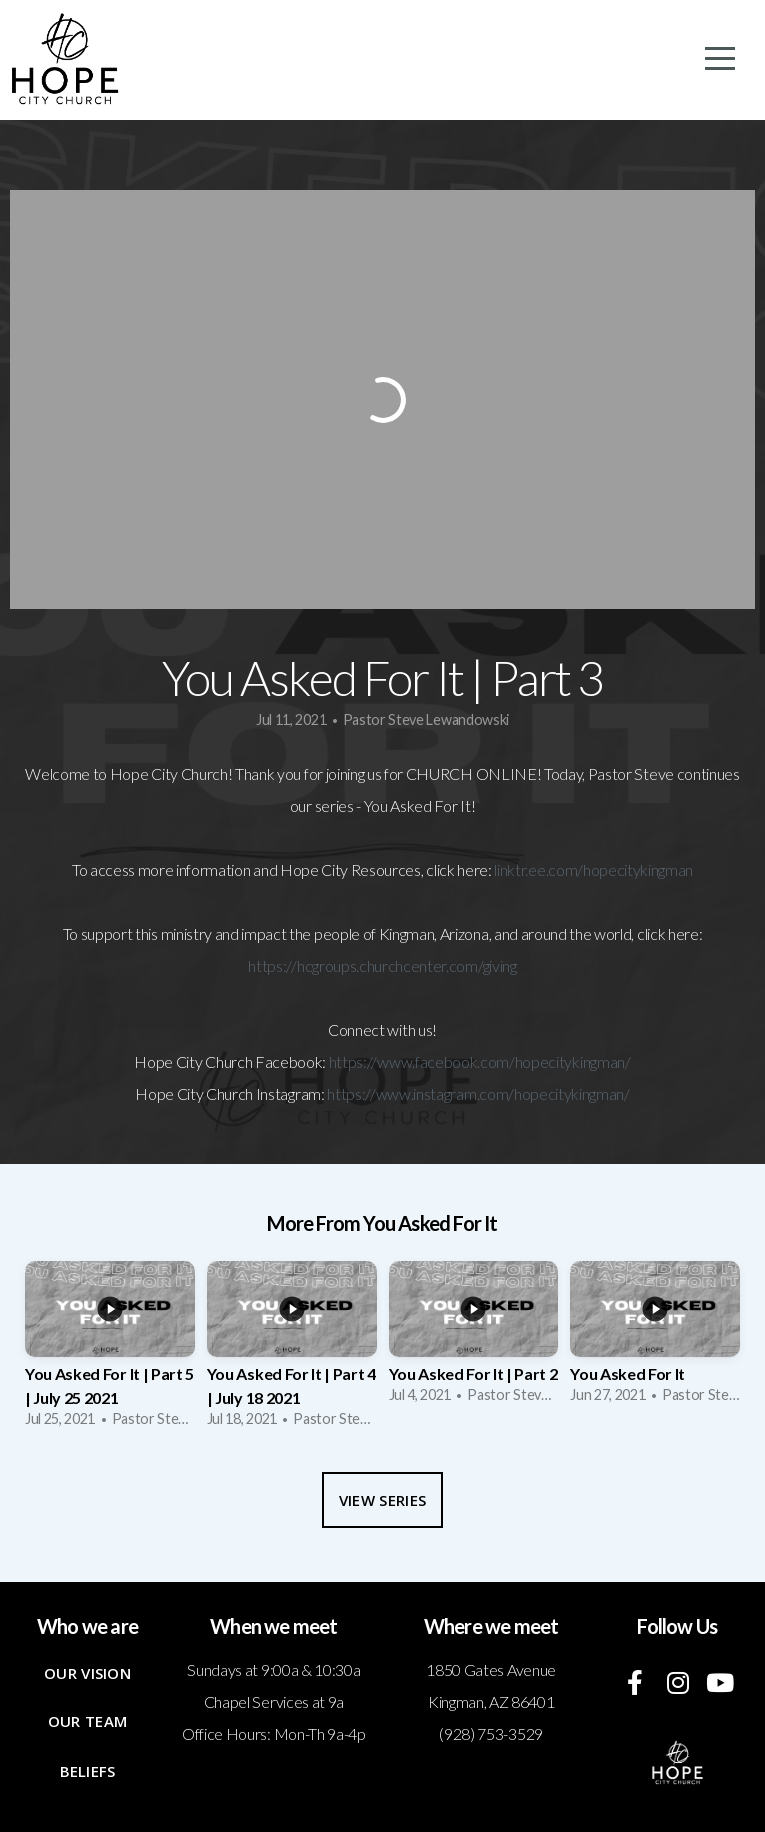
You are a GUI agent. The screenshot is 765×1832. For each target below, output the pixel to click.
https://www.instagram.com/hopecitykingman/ (478, 1093)
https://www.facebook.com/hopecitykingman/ (480, 1061)
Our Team (87, 1721)
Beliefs (88, 1771)
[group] (110, 1351)
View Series (382, 1500)
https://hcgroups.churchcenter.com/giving (382, 965)
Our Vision (87, 1673)
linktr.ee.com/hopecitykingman (593, 869)
